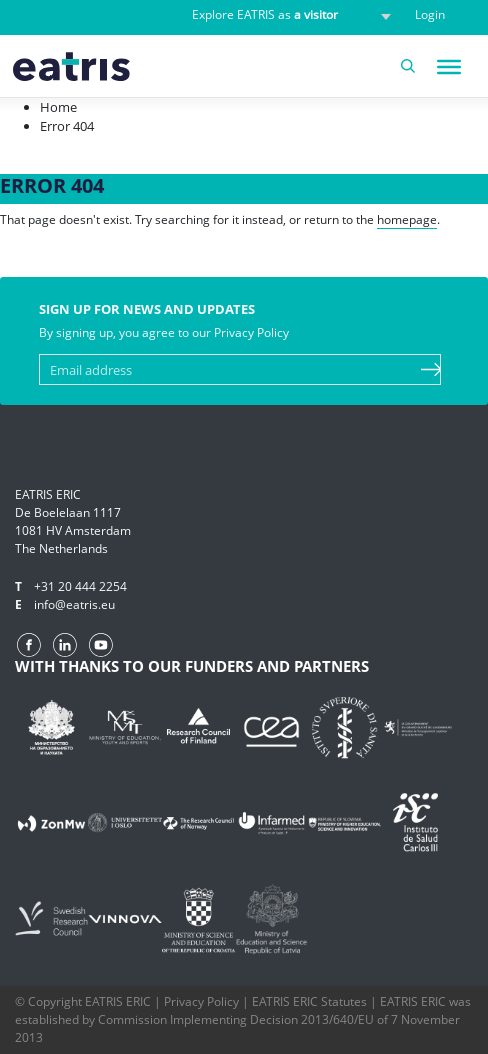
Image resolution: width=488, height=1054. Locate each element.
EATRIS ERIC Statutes (309, 1001)
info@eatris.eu (74, 604)
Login (430, 14)
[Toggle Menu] (449, 67)
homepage (407, 219)
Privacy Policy (201, 1001)
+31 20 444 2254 (80, 586)
